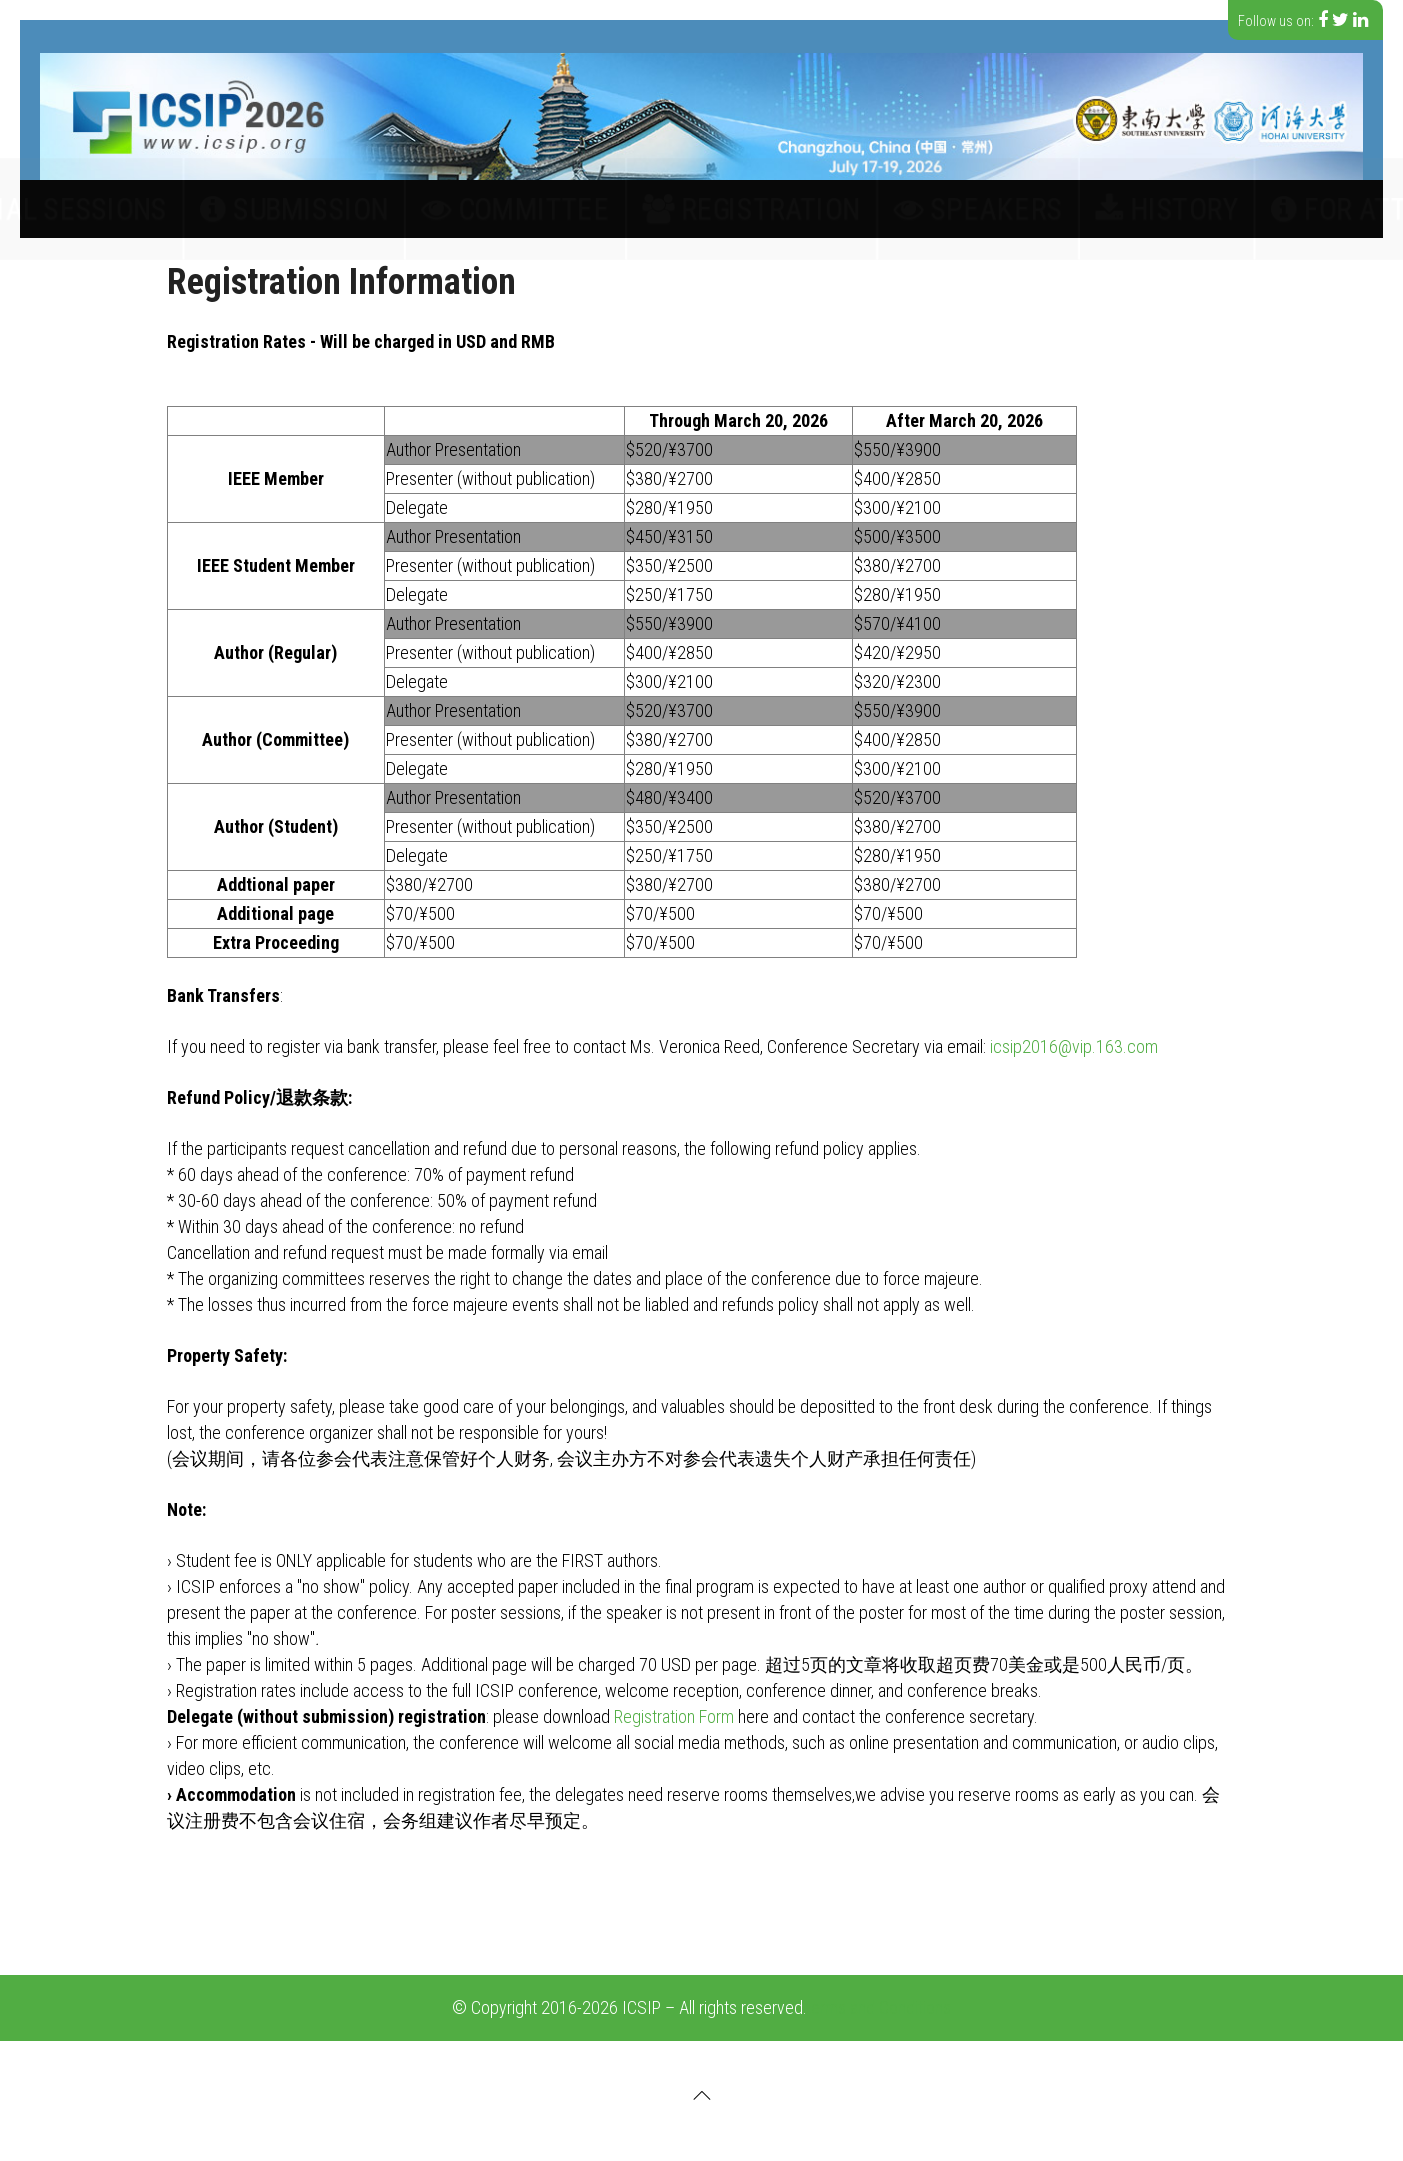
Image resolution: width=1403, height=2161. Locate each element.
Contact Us (1232, 209)
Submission (469, 209)
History (966, 209)
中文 (1332, 209)
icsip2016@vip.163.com (1074, 1046)
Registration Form (674, 1716)
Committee (595, 209)
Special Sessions (320, 209)
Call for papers (151, 209)
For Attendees (1092, 209)
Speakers (859, 209)
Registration (730, 209)
